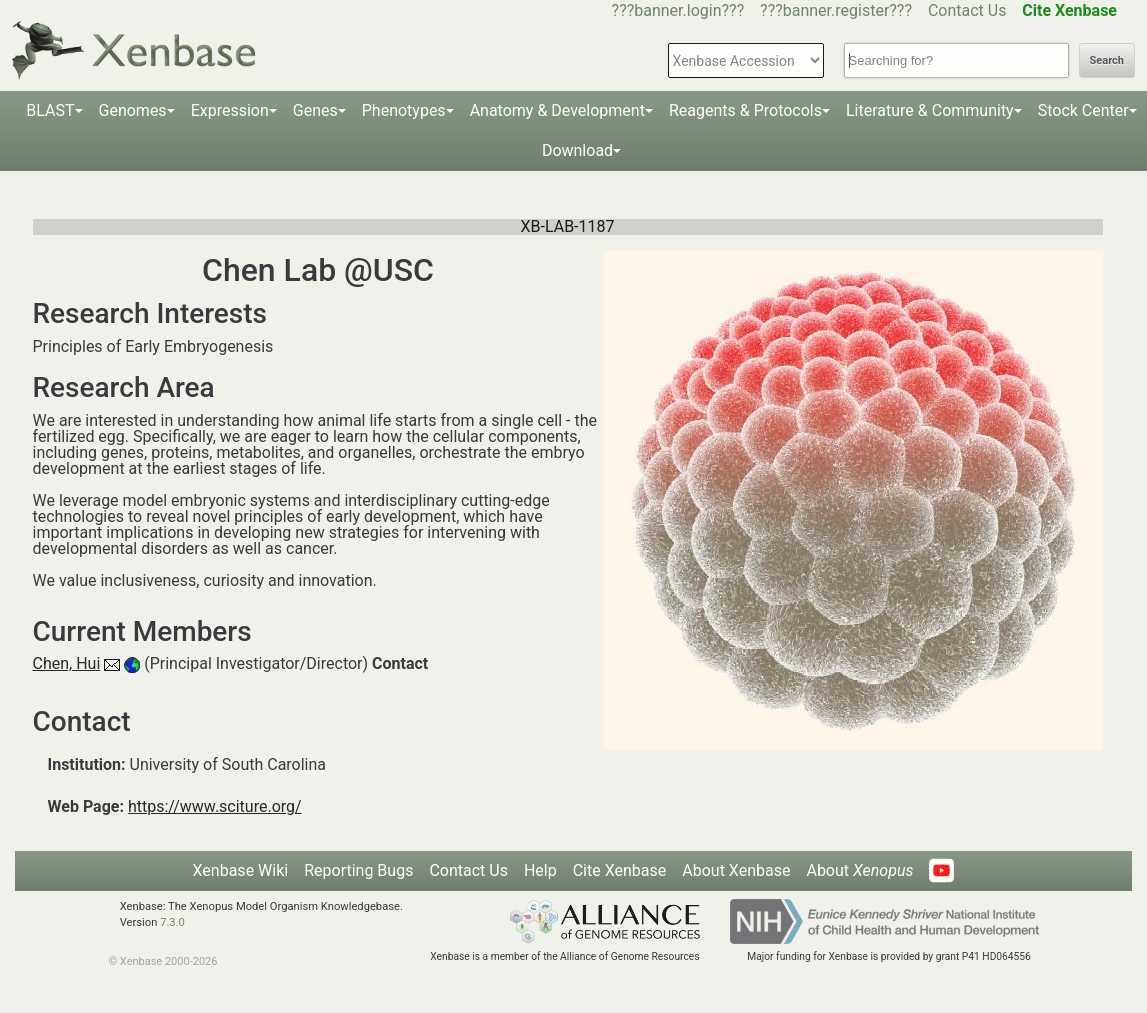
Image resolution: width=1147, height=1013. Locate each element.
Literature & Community (930, 110)
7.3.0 (172, 922)
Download (577, 150)
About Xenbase (736, 870)
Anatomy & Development (557, 110)
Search (1107, 60)
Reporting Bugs (358, 870)
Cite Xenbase (620, 870)
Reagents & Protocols (745, 110)
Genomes (133, 110)
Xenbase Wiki (241, 870)
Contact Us (967, 10)
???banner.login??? (678, 10)
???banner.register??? (836, 10)
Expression (230, 110)
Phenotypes (404, 110)
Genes (315, 110)
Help (540, 870)
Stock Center (1083, 110)
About (859, 870)
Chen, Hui (67, 663)
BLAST (50, 110)
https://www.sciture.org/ (215, 806)
